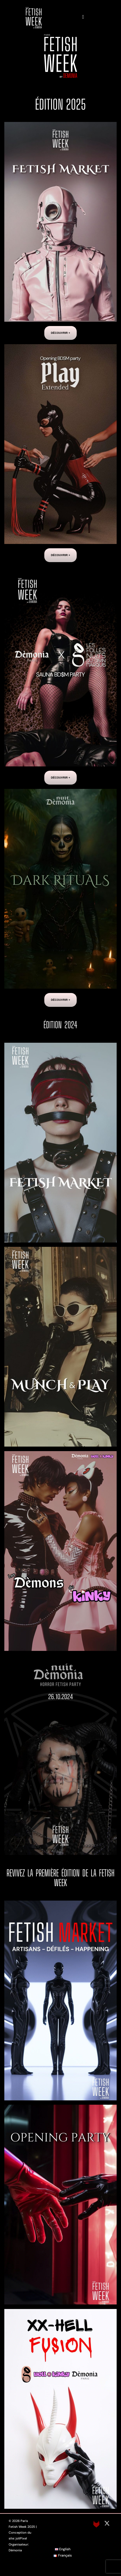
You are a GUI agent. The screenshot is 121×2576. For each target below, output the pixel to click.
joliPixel (21, 2538)
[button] (83, 17)
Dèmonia (15, 2550)
